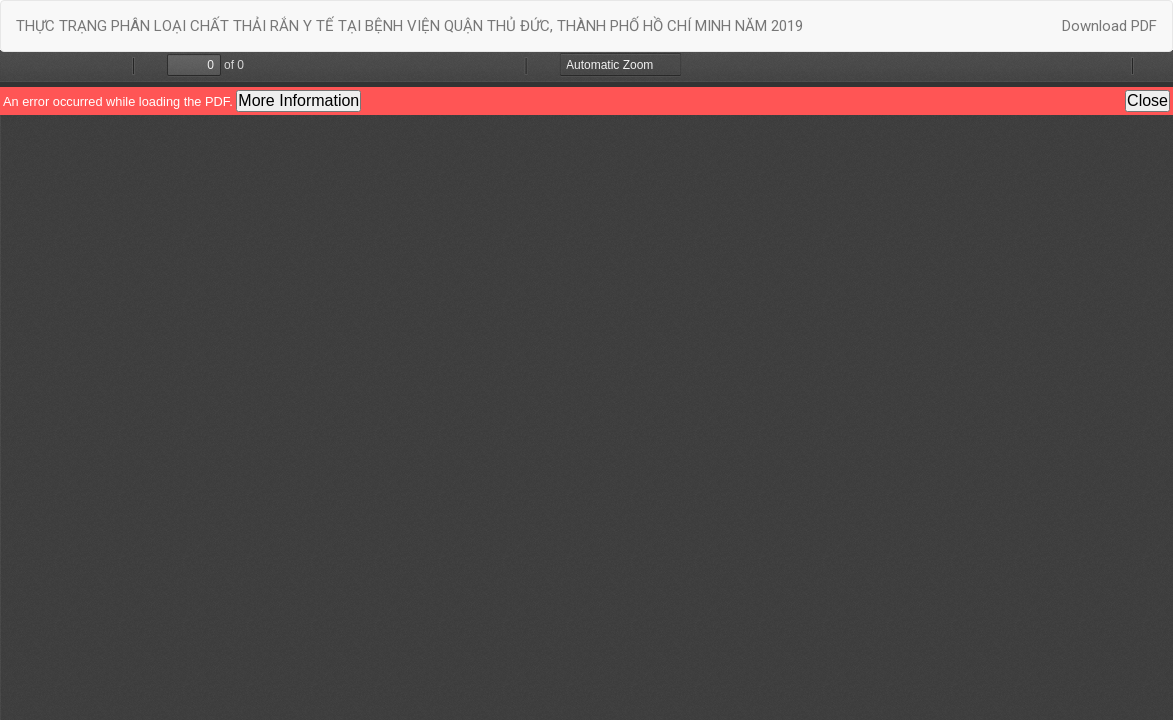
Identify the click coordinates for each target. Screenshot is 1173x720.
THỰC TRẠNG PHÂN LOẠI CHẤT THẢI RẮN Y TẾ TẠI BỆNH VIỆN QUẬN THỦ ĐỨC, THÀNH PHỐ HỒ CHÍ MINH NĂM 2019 (409, 26)
